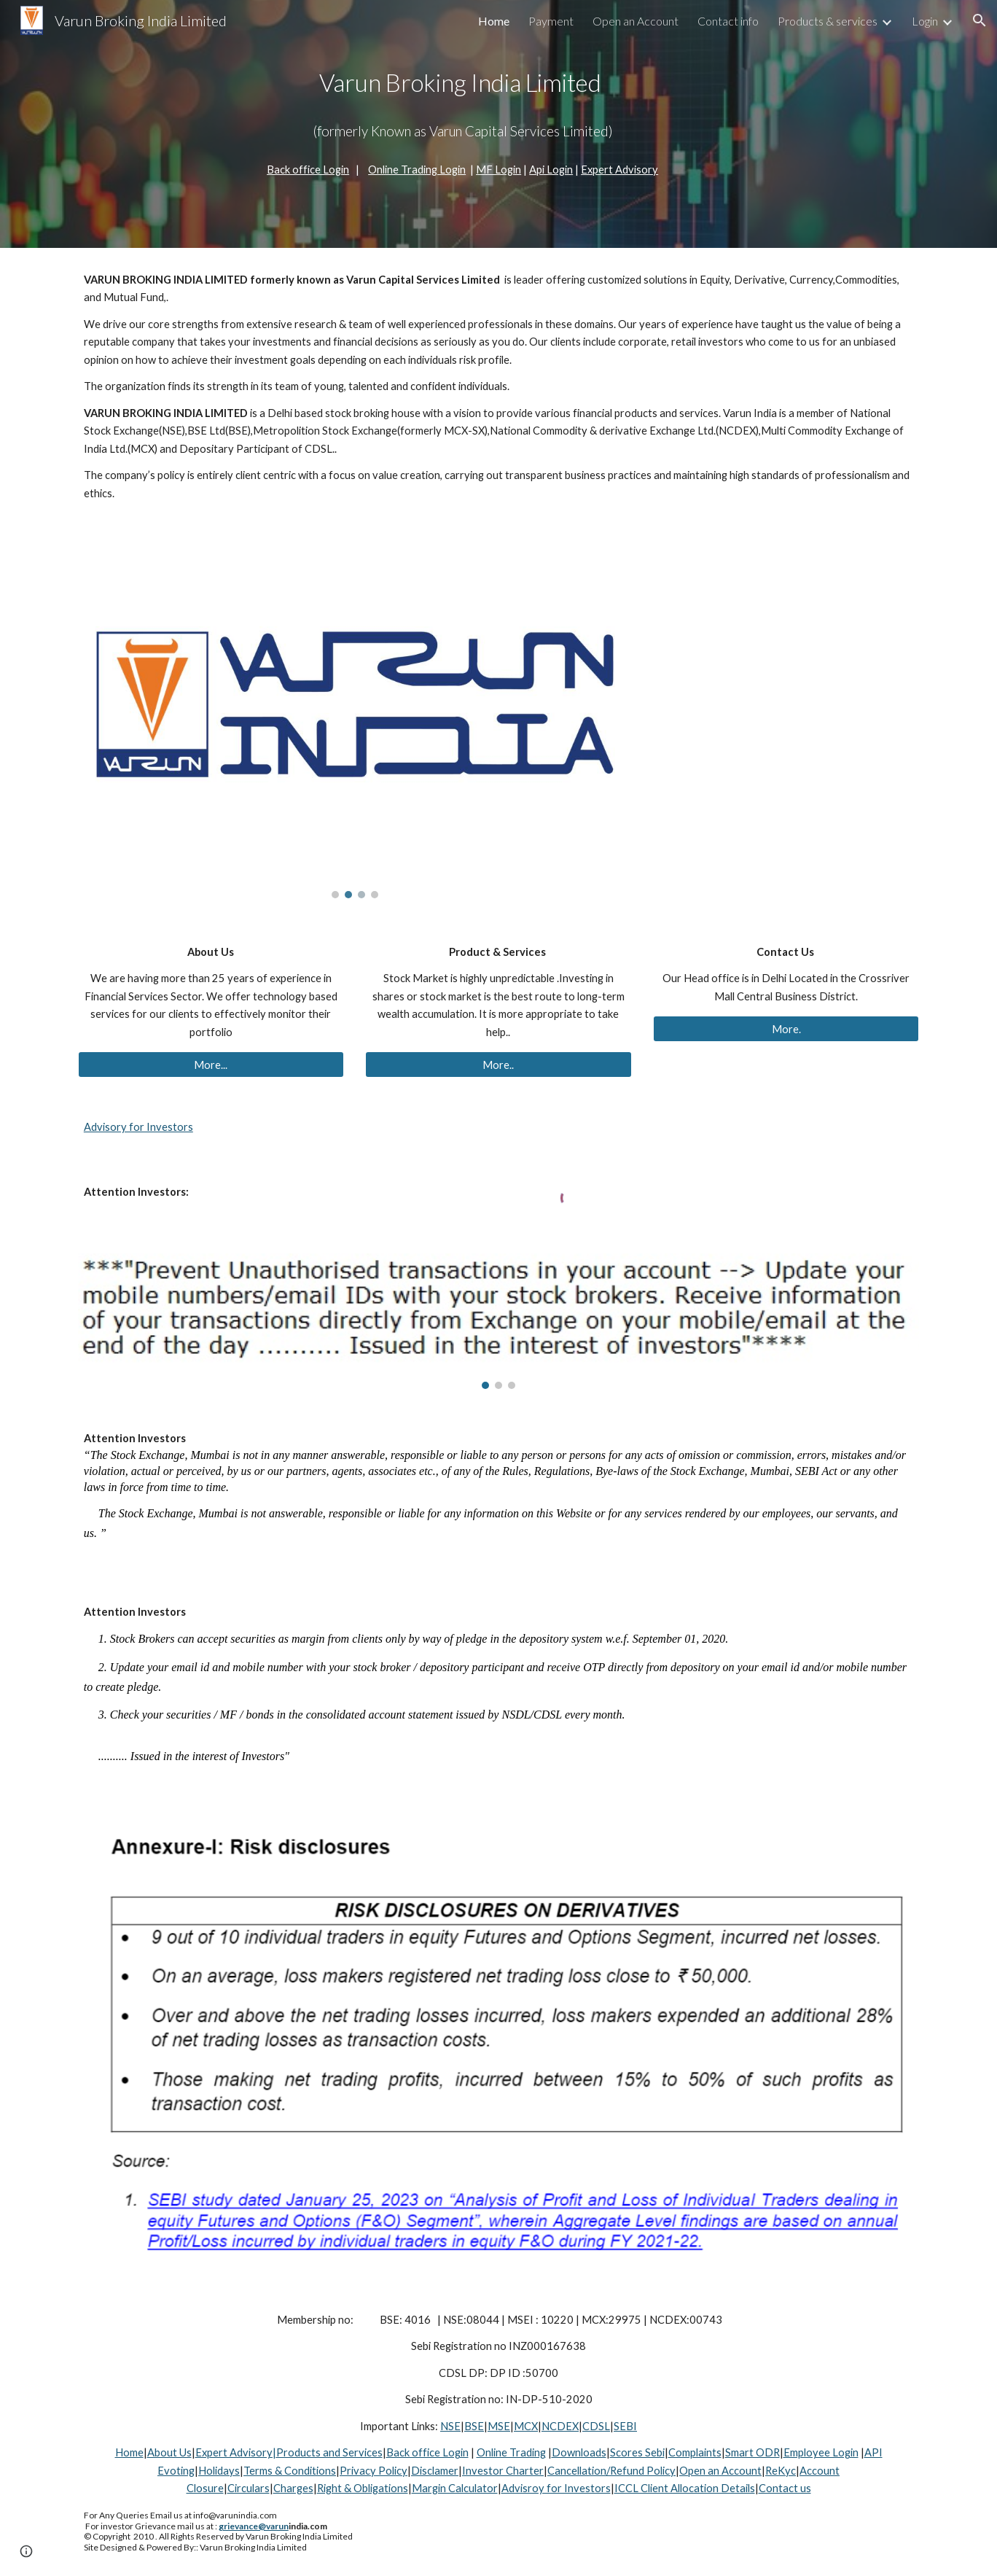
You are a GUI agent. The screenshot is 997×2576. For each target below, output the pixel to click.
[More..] (498, 1064)
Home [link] (493, 21)
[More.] (786, 1029)
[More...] (211, 1064)
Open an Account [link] (636, 21)
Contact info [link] (728, 21)
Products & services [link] (827, 21)
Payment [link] (551, 21)
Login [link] (925, 21)
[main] (463, 105)
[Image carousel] (355, 720)
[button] (979, 20)
